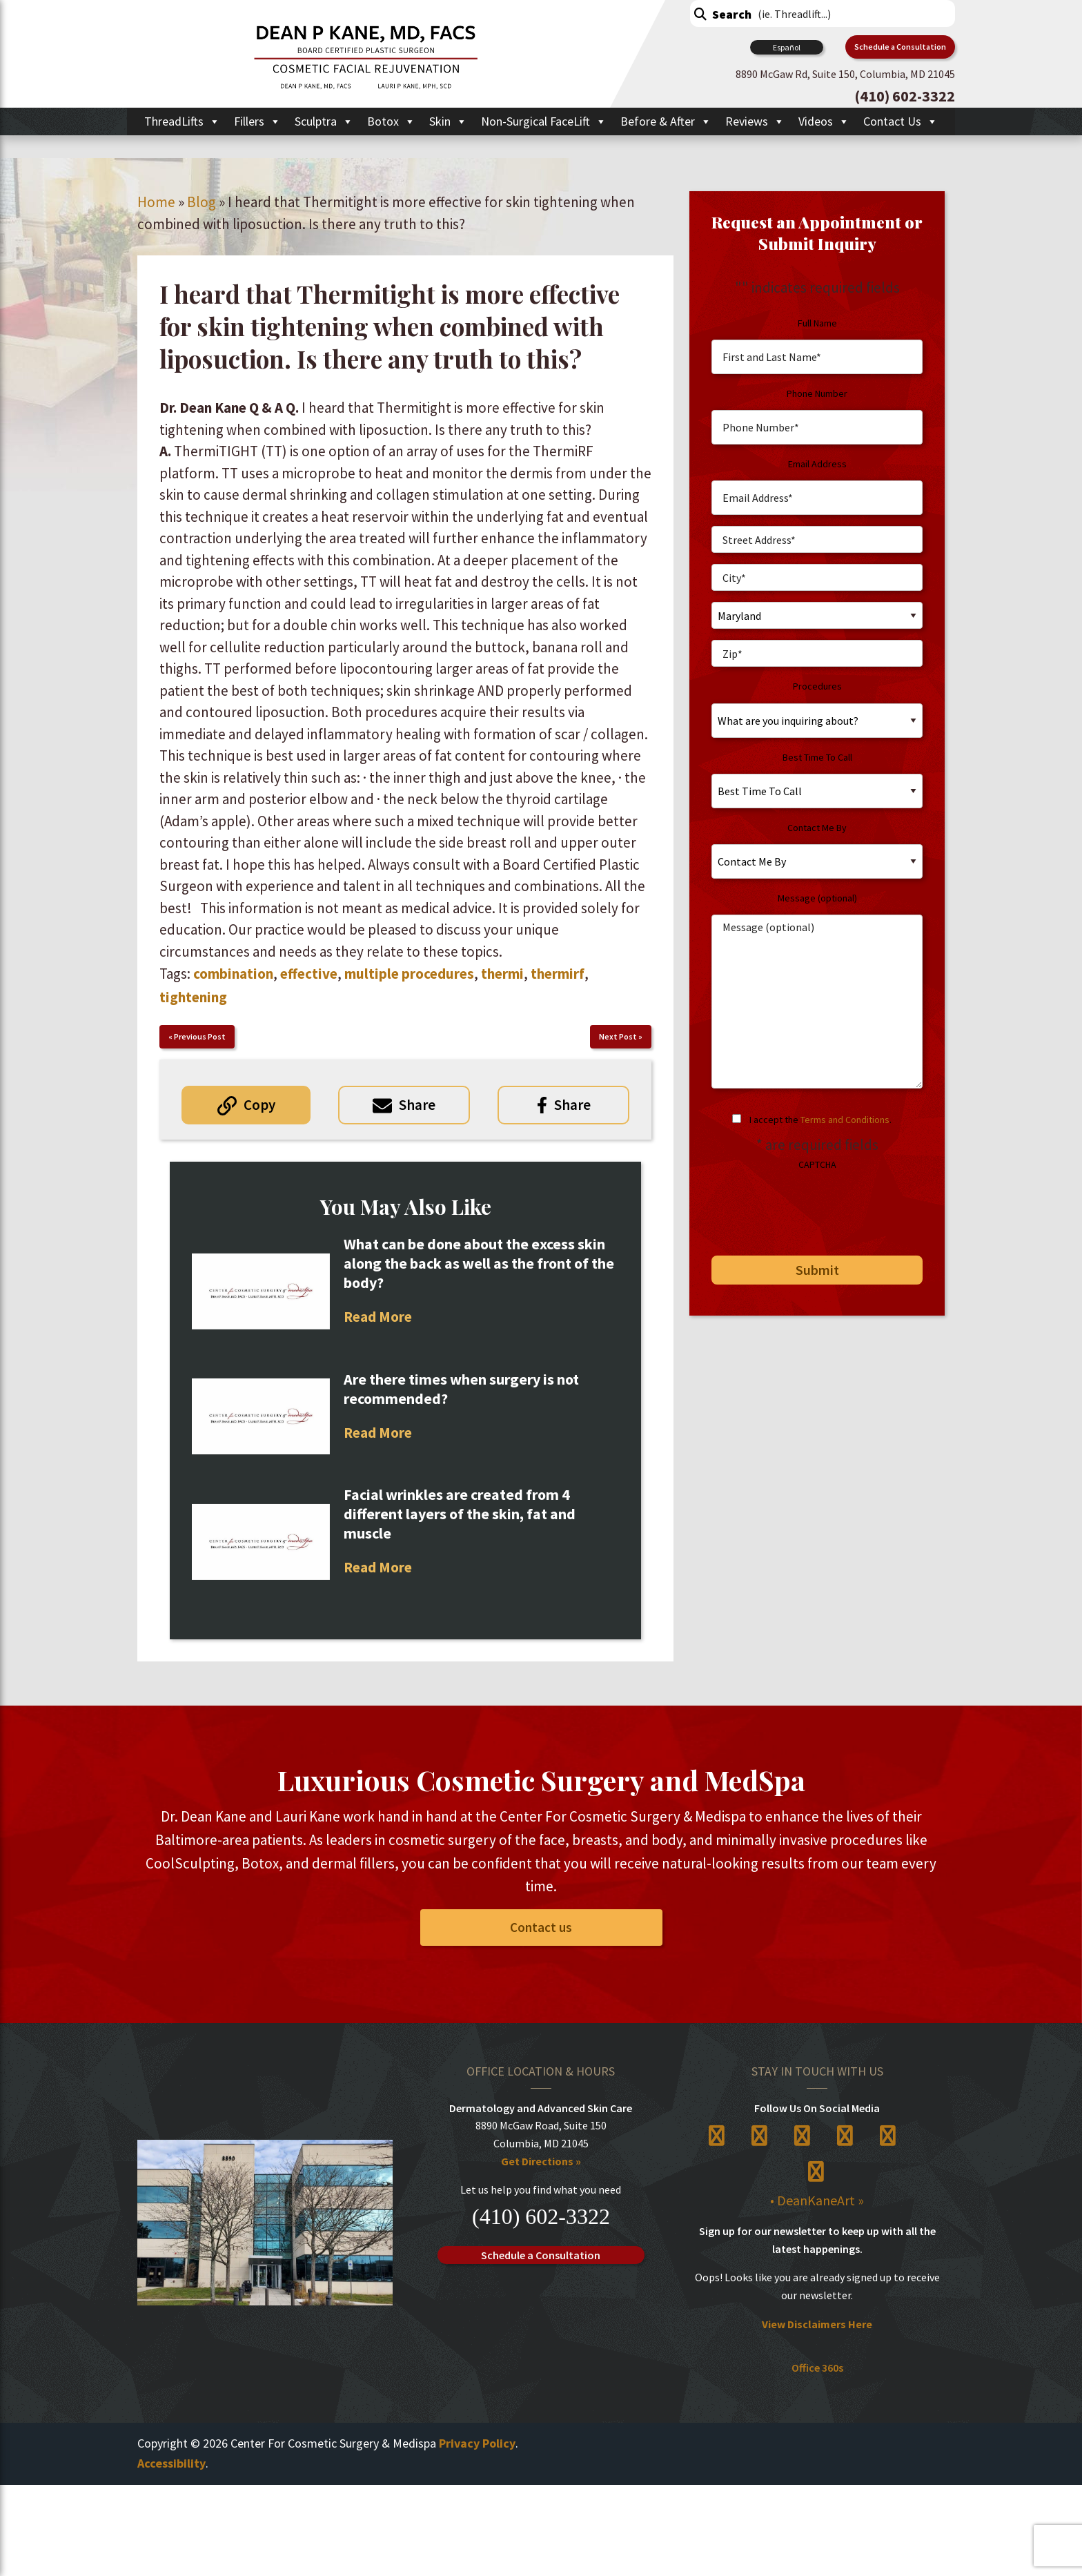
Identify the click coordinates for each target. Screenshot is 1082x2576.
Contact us (541, 1927)
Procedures (817, 686)
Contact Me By (817, 827)
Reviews (755, 121)
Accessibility (171, 2463)
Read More (378, 1316)
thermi (502, 973)
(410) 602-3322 (541, 2216)
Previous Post (200, 1036)
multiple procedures (409, 973)
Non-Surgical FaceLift (544, 121)
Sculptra (324, 121)
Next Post (618, 1036)
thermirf (557, 973)
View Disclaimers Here (817, 2324)
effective (308, 973)
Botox (391, 121)
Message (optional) (817, 898)
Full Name (817, 323)
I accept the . (820, 1119)
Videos (823, 121)
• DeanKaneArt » (817, 2200)
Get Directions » (541, 2161)
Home (156, 202)
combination (233, 973)
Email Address (817, 464)
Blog (201, 202)
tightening (193, 997)
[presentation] (806, 1208)
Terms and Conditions (844, 1119)
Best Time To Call (817, 757)
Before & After (665, 121)
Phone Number (817, 393)
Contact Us (900, 121)
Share (417, 1104)
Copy (259, 1104)
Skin (448, 121)
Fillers (257, 121)
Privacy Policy (477, 2443)
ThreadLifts (182, 121)
